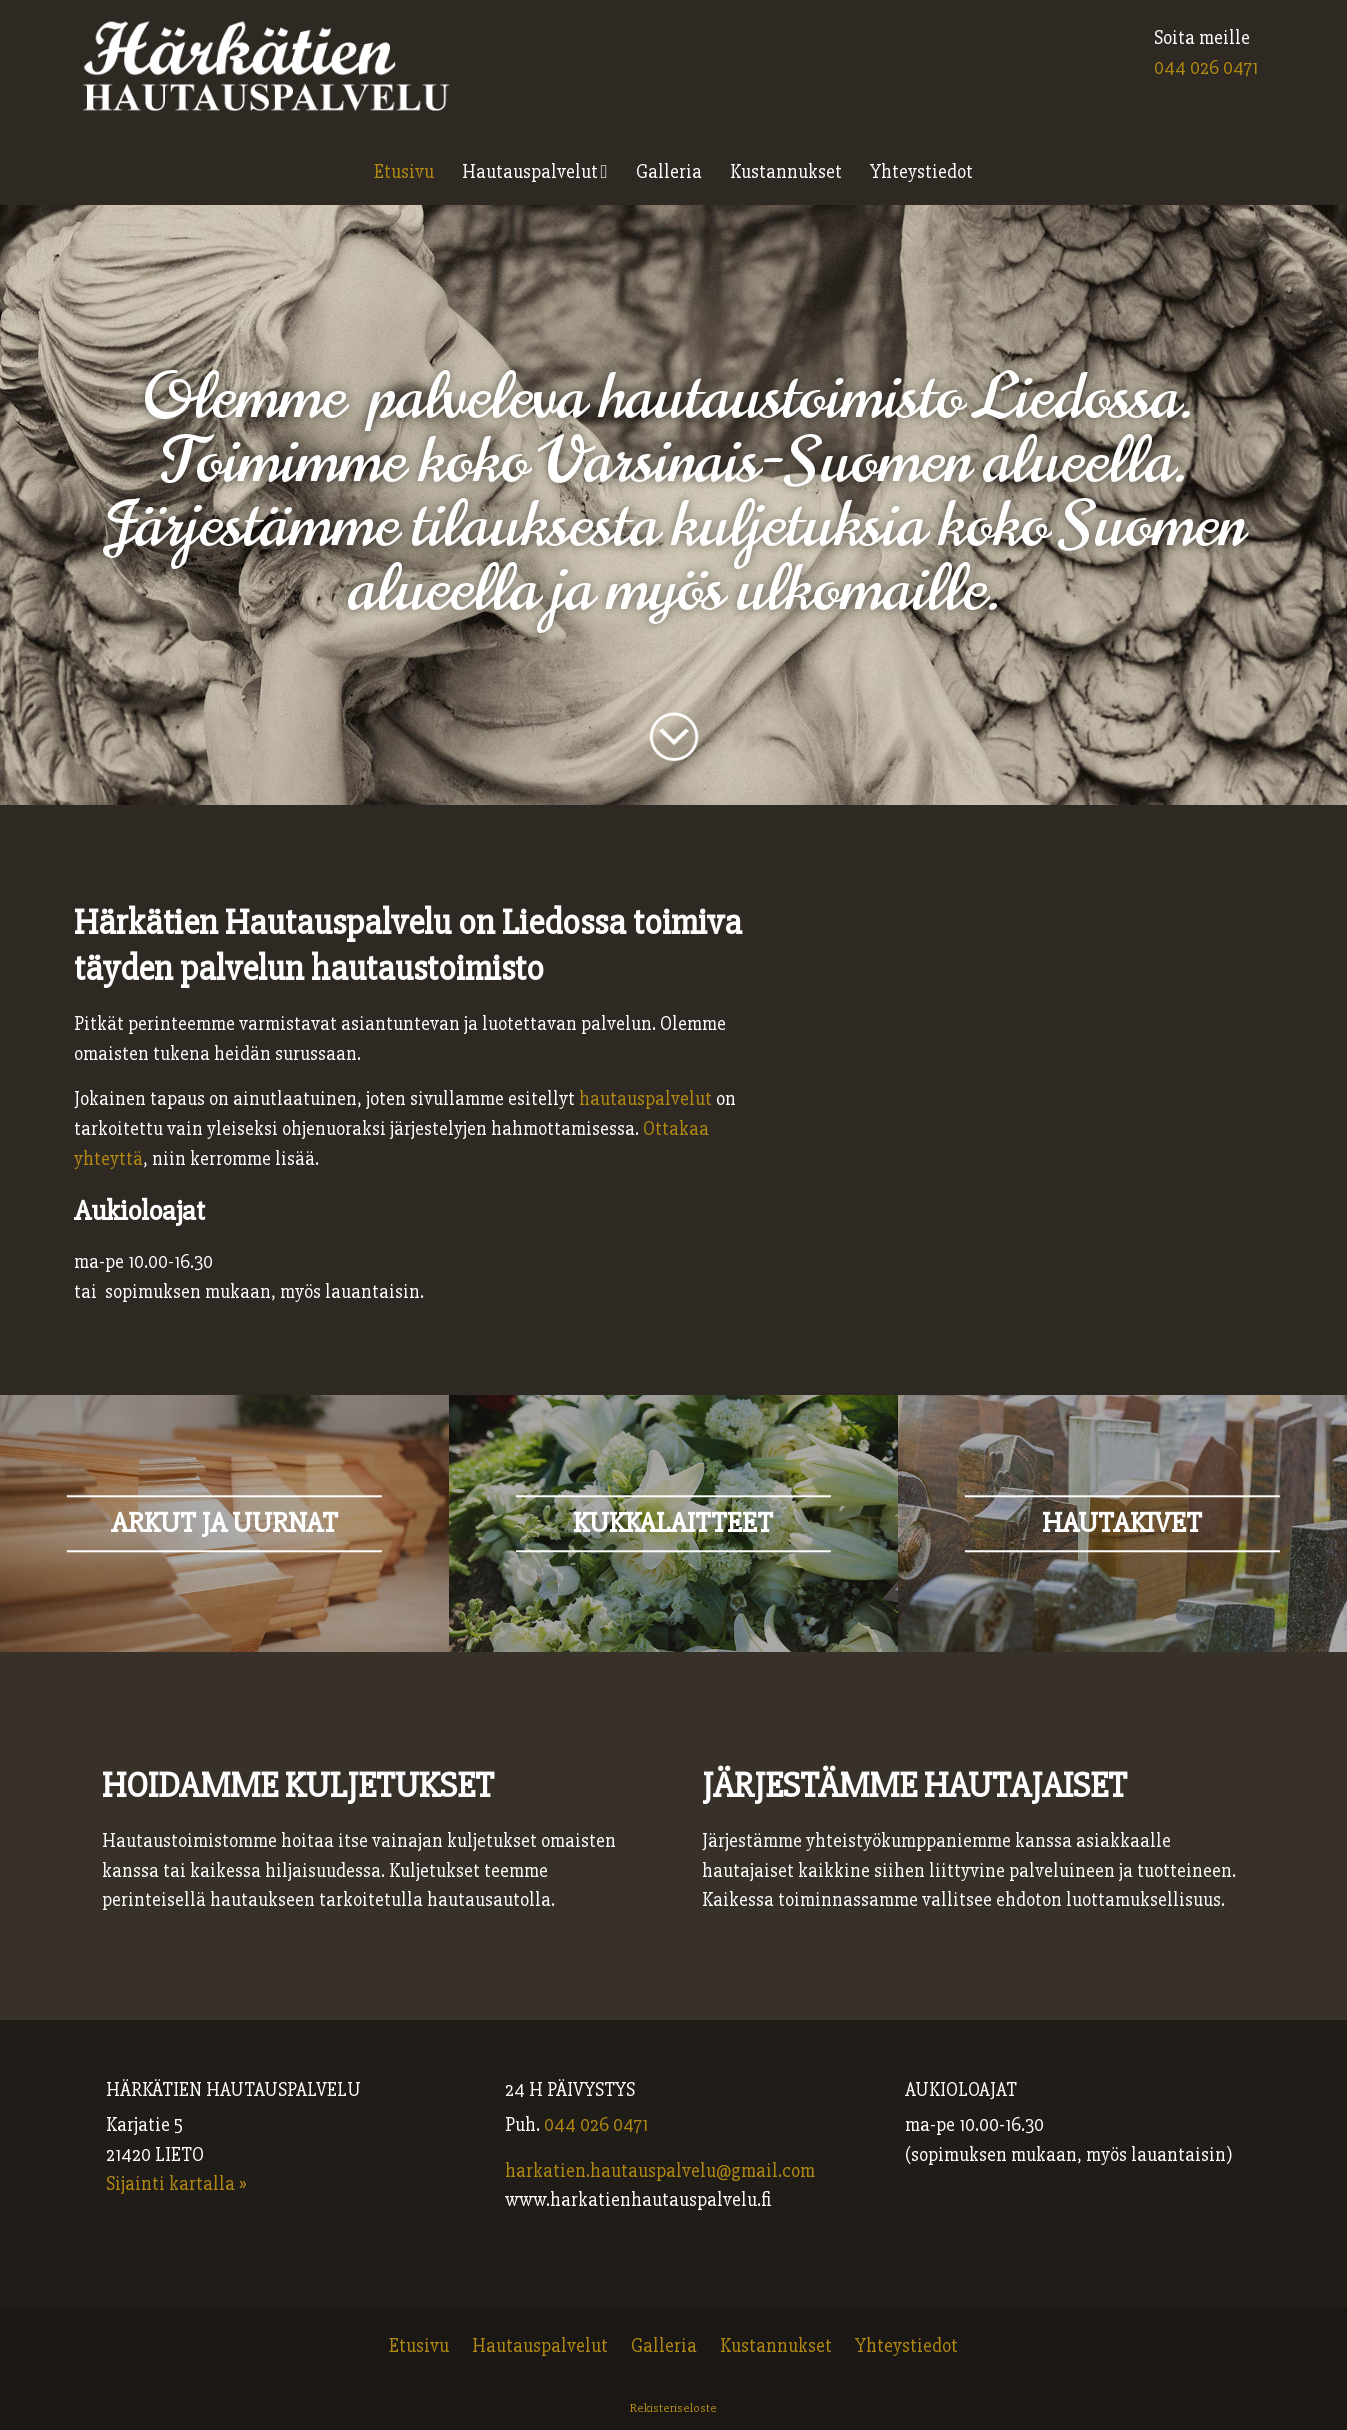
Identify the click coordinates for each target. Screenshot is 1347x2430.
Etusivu (404, 172)
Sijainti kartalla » (176, 2184)
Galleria (669, 172)
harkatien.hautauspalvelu (610, 2171)
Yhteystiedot (921, 172)
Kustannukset (786, 172)
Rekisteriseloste (673, 2408)
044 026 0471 (1206, 68)
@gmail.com (765, 2171)
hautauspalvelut (645, 1099)
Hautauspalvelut (530, 172)
